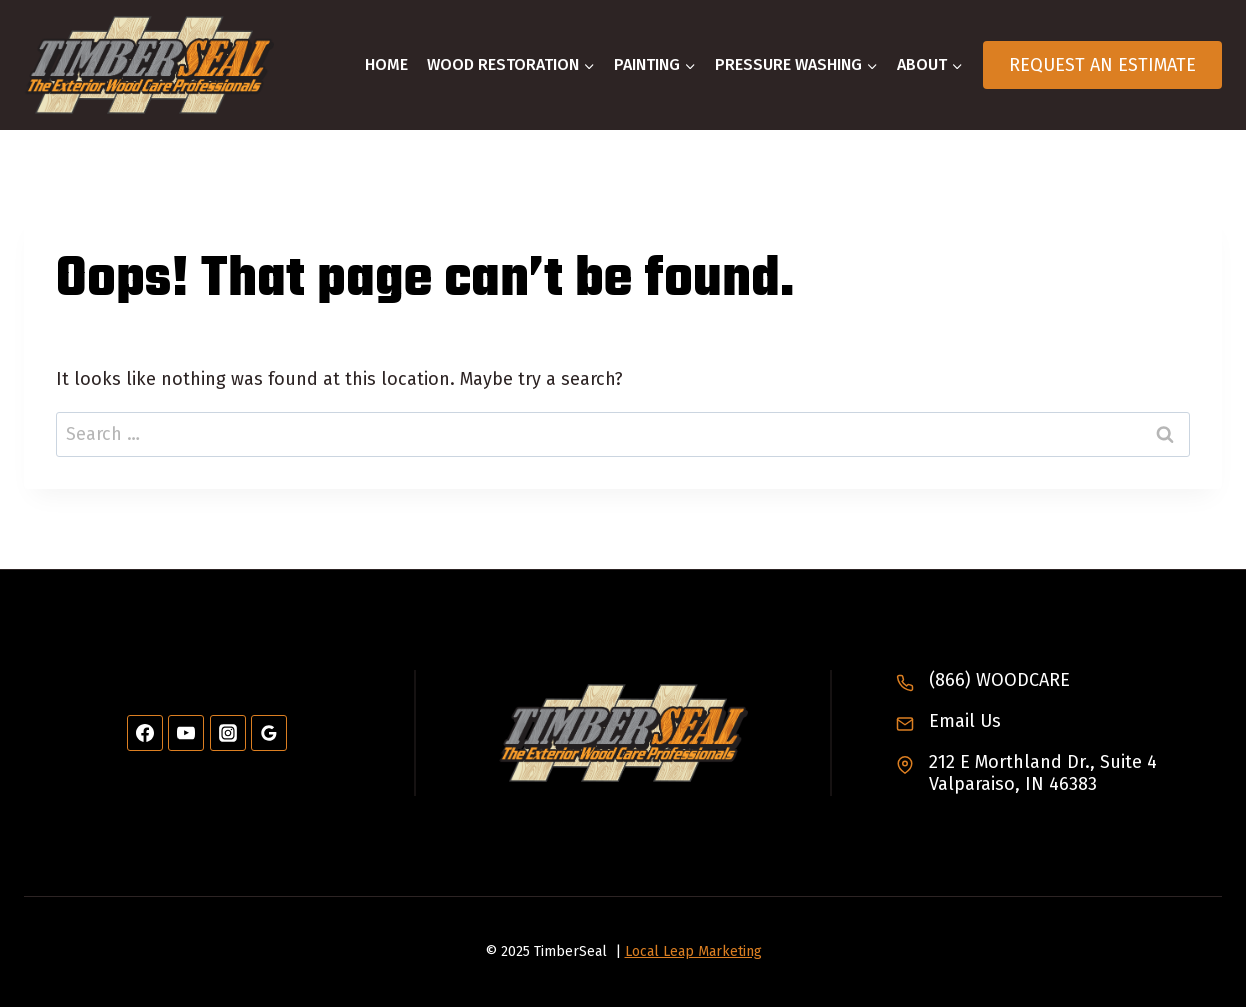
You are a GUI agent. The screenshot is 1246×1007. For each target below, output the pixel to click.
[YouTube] (186, 733)
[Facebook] (145, 733)
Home (386, 64)
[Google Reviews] (269, 733)
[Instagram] (228, 733)
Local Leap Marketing (693, 951)
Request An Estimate (1102, 65)
